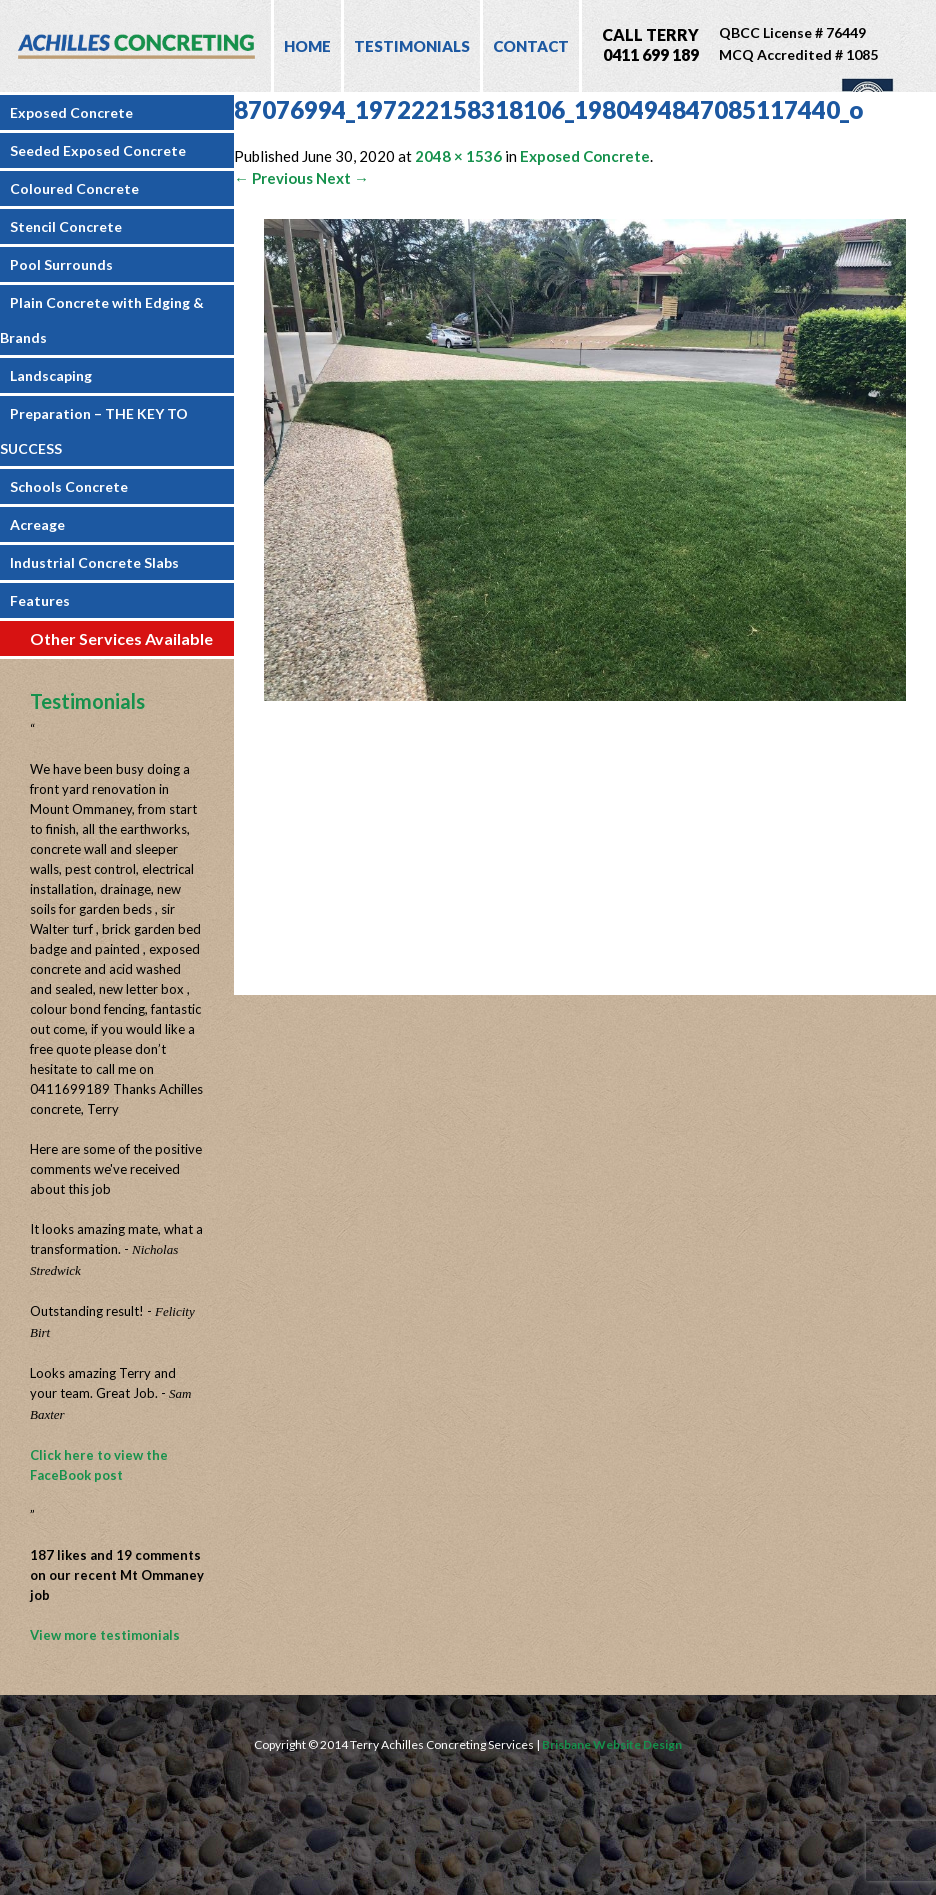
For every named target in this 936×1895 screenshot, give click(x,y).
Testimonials (412, 46)
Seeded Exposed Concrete (98, 150)
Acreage (37, 524)
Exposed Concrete (71, 112)
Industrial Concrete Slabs (94, 562)
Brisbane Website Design (612, 1744)
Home (307, 46)
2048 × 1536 (458, 156)
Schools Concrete (69, 486)
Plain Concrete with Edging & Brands (102, 320)
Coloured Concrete (74, 188)
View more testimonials (105, 1635)
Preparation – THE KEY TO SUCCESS (94, 431)
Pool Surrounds (61, 264)
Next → (342, 178)
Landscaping (51, 375)
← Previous (273, 178)
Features (40, 600)
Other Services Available (121, 638)
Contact (531, 46)
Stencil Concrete (66, 226)
